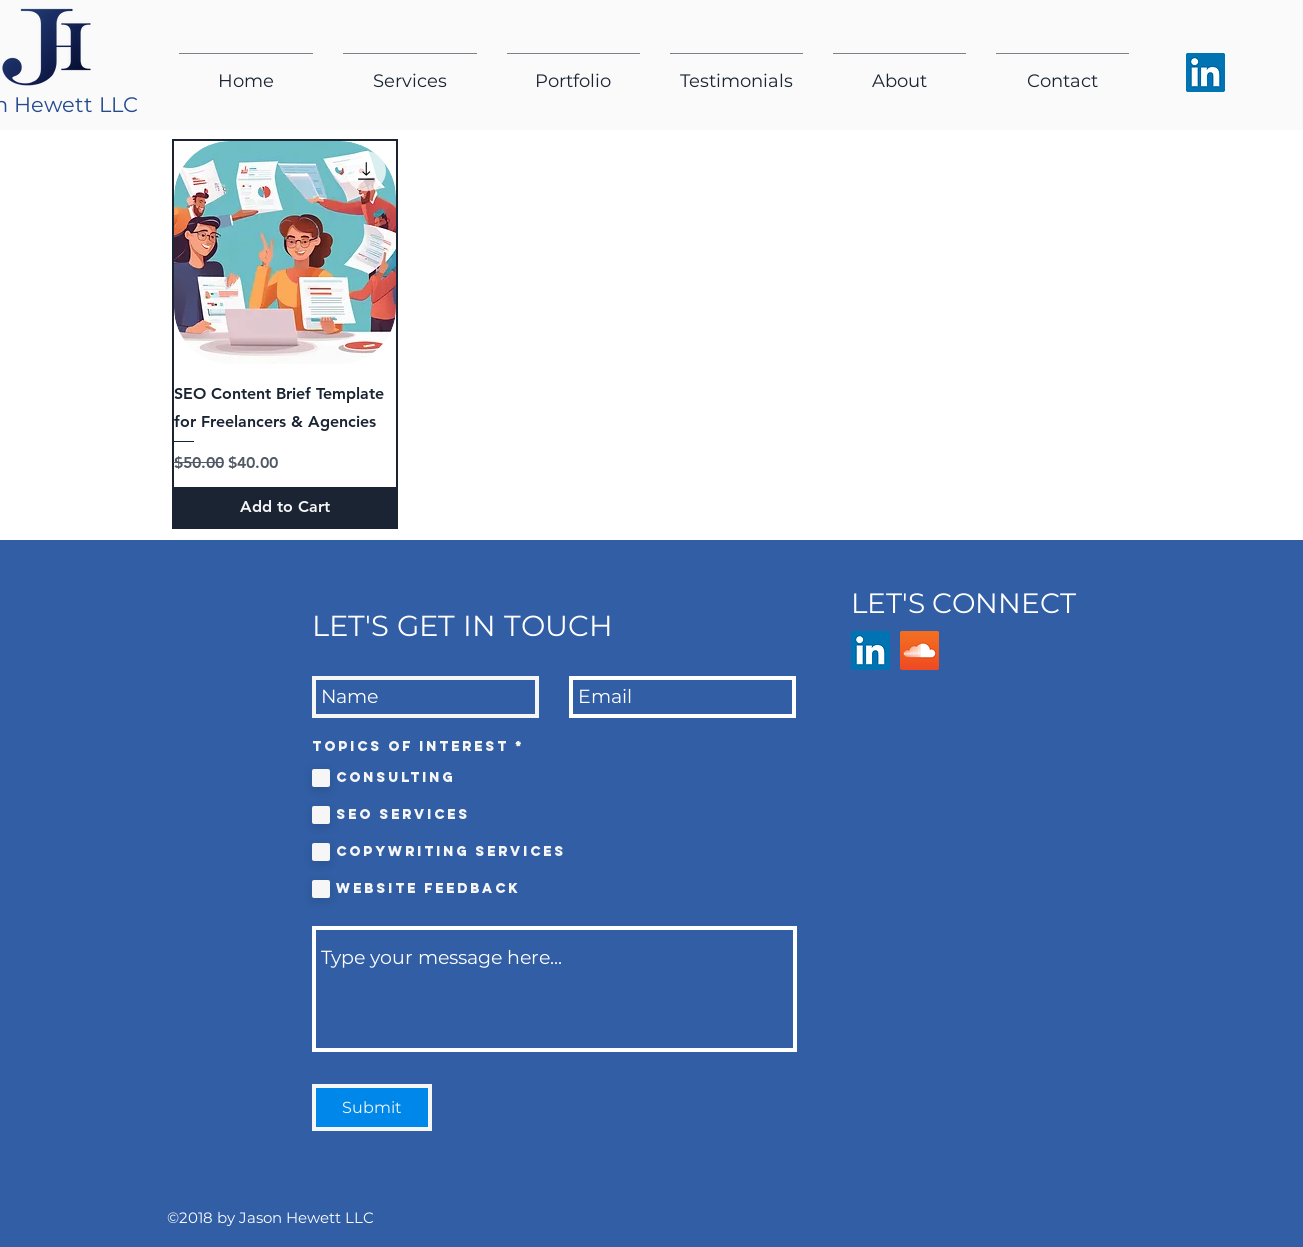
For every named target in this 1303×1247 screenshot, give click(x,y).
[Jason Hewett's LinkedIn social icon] (1205, 72)
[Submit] (372, 1107)
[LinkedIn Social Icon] (870, 650)
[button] (410, 72)
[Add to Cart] (285, 507)
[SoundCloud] (919, 650)
